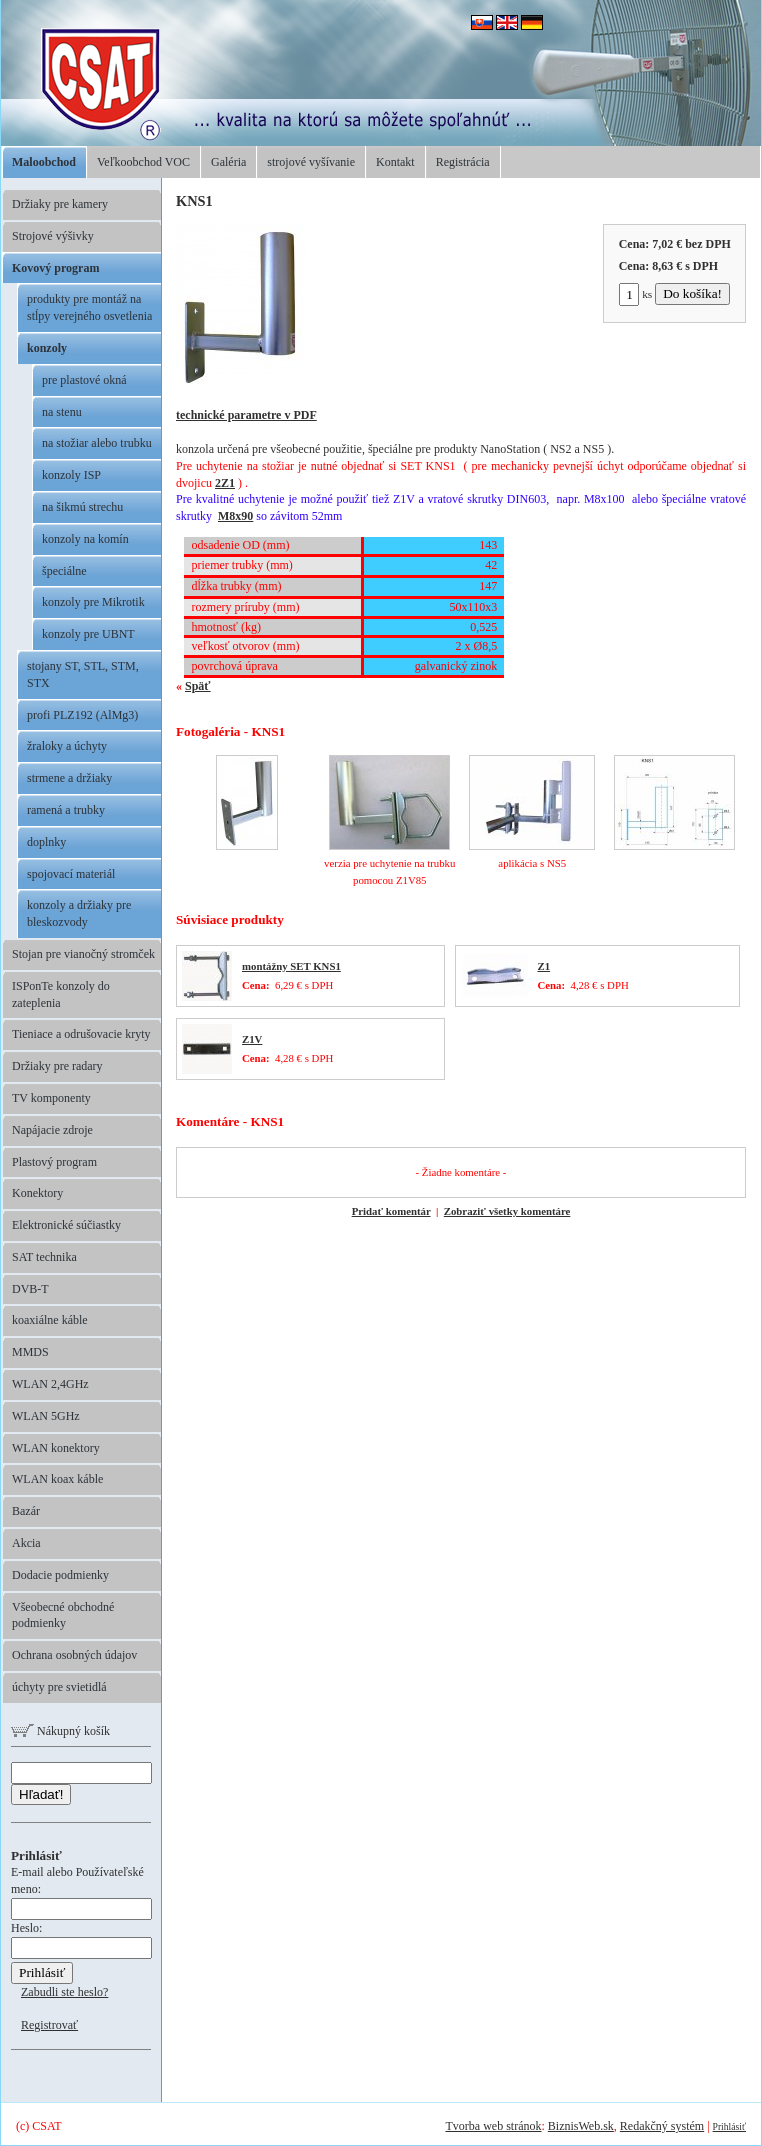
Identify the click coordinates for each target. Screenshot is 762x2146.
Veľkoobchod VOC (143, 162)
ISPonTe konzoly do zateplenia (61, 994)
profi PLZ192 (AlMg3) (82, 715)
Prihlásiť (729, 2126)
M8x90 (235, 516)
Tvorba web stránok (493, 2126)
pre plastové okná (84, 380)
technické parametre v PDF (246, 415)
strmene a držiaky (69, 778)
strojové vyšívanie (311, 162)
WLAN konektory (56, 1448)
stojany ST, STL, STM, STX (83, 674)
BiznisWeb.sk (581, 2126)
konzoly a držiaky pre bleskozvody (79, 913)
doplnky (46, 842)
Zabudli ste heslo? (64, 1992)
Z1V (252, 1039)
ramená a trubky (66, 810)
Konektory (37, 1193)
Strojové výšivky (53, 236)
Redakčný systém (662, 2126)
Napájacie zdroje (52, 1130)
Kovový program (55, 268)
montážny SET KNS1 (291, 966)
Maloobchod (44, 162)
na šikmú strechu (82, 507)
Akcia (26, 1543)
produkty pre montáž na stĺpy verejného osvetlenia (89, 307)
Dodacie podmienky (60, 1575)
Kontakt (395, 162)
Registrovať (49, 2025)
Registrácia (463, 162)
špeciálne (64, 571)
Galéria (228, 162)
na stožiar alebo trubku (97, 443)
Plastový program (54, 1162)
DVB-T (30, 1289)
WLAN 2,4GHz (50, 1384)
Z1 (544, 966)
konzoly (47, 348)
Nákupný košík (60, 1731)
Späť (198, 686)
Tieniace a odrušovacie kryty (81, 1034)
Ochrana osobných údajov (74, 1655)
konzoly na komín (85, 539)
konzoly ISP (71, 475)
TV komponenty (51, 1098)
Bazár (26, 1511)
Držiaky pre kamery (60, 204)
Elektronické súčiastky (66, 1225)
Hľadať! (41, 1794)
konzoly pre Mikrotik (93, 602)
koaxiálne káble (50, 1320)
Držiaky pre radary (57, 1066)
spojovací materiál (71, 874)
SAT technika (44, 1257)
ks (635, 294)
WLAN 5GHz (46, 1416)
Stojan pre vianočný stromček (83, 954)
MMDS (30, 1352)
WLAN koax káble (57, 1479)
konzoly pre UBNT (88, 634)
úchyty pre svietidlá (59, 1687)
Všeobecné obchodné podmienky (63, 1615)
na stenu (62, 412)
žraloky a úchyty (67, 746)
